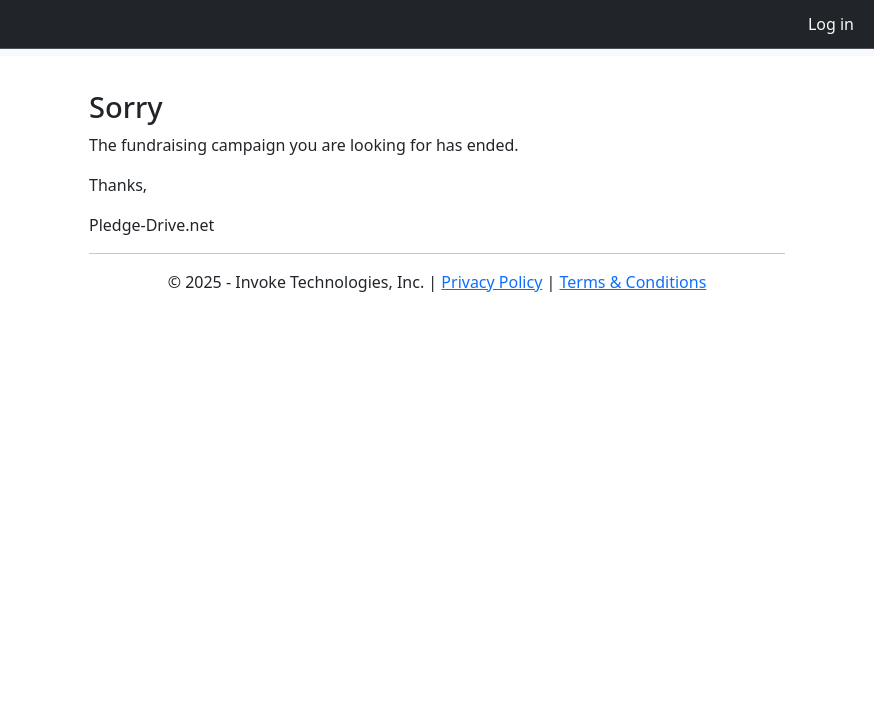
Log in (831, 24)
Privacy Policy (491, 282)
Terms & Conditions (632, 282)
